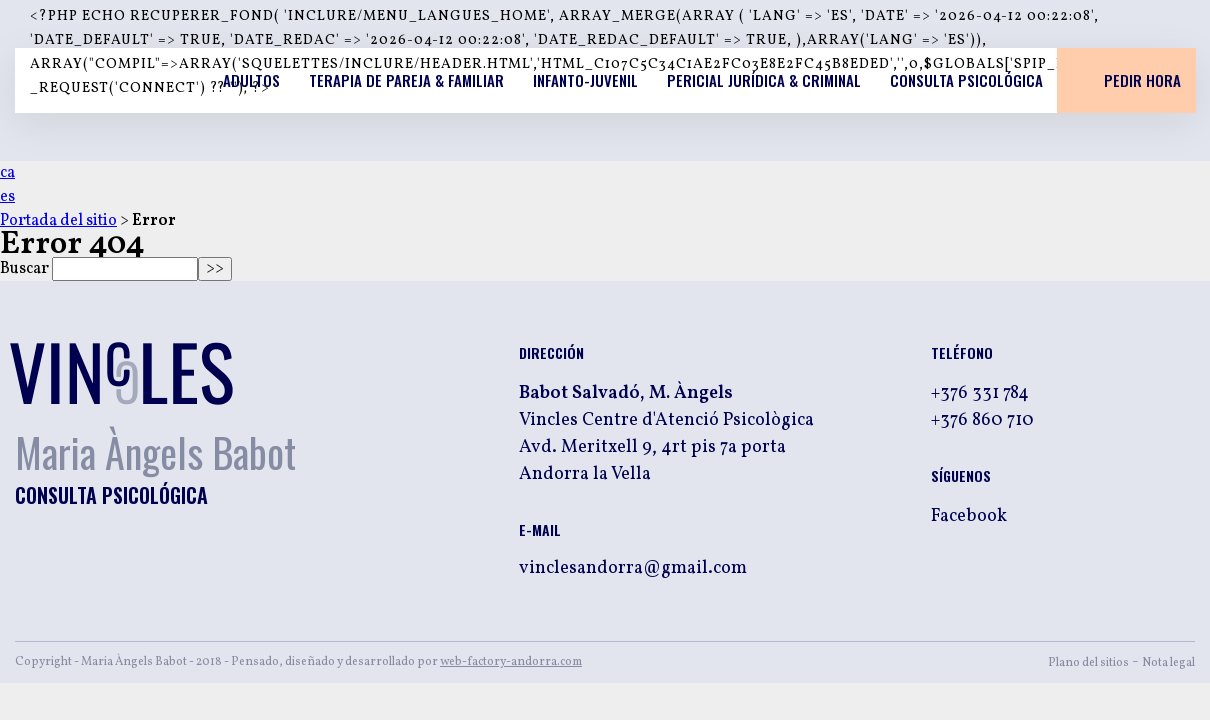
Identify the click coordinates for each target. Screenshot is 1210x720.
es (7, 197)
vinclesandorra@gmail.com (633, 569)
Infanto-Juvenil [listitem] (585, 80)
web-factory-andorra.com (511, 662)
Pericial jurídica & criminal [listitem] (764, 80)
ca (7, 173)
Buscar (24, 269)
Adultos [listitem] (251, 80)
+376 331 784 (980, 393)
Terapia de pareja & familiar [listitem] (406, 80)
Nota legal (1168, 663)
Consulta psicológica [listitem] (966, 80)
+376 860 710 (982, 420)
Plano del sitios (1088, 663)
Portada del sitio (58, 221)
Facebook (969, 516)
